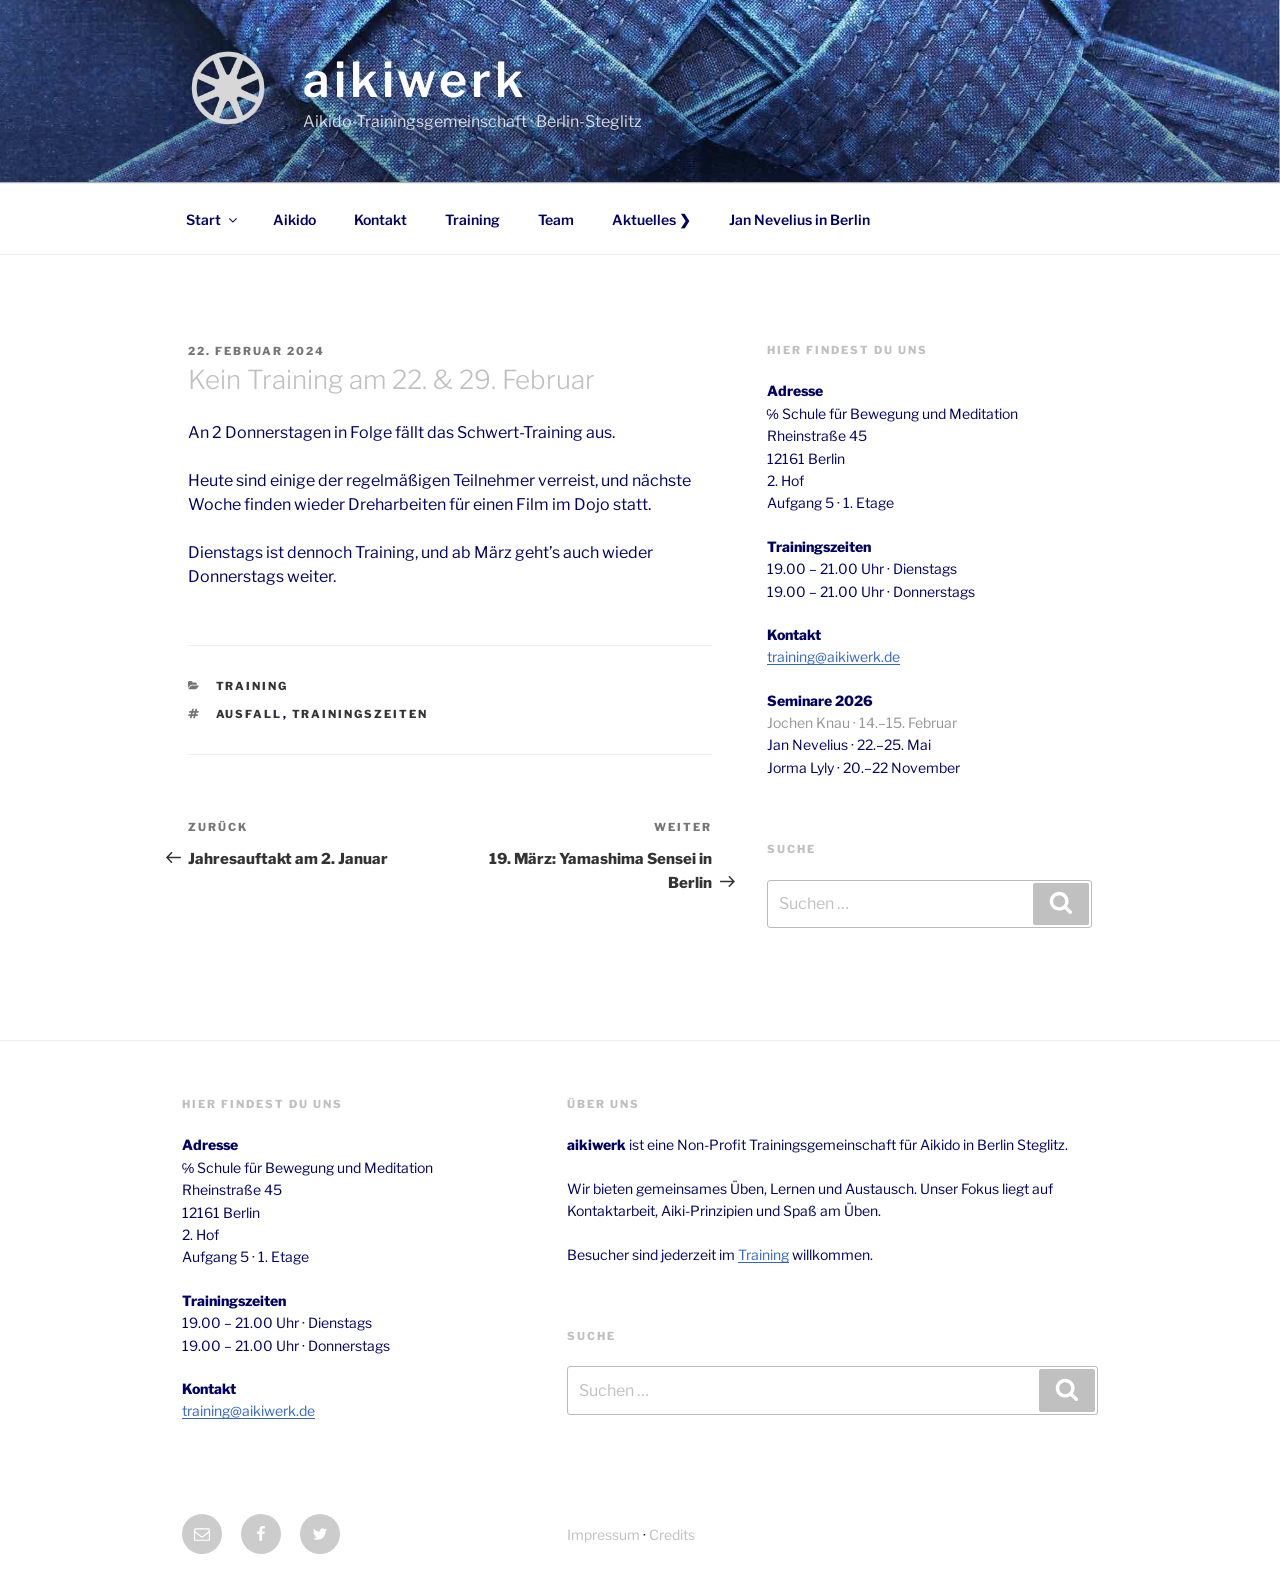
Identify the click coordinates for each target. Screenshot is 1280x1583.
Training (472, 219)
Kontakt (380, 219)
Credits (672, 1534)
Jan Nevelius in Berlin (799, 219)
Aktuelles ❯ (651, 219)
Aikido (294, 219)
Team (556, 219)
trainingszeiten (360, 714)
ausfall (249, 714)
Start (213, 219)
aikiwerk (415, 80)
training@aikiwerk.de (833, 656)
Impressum (603, 1534)
